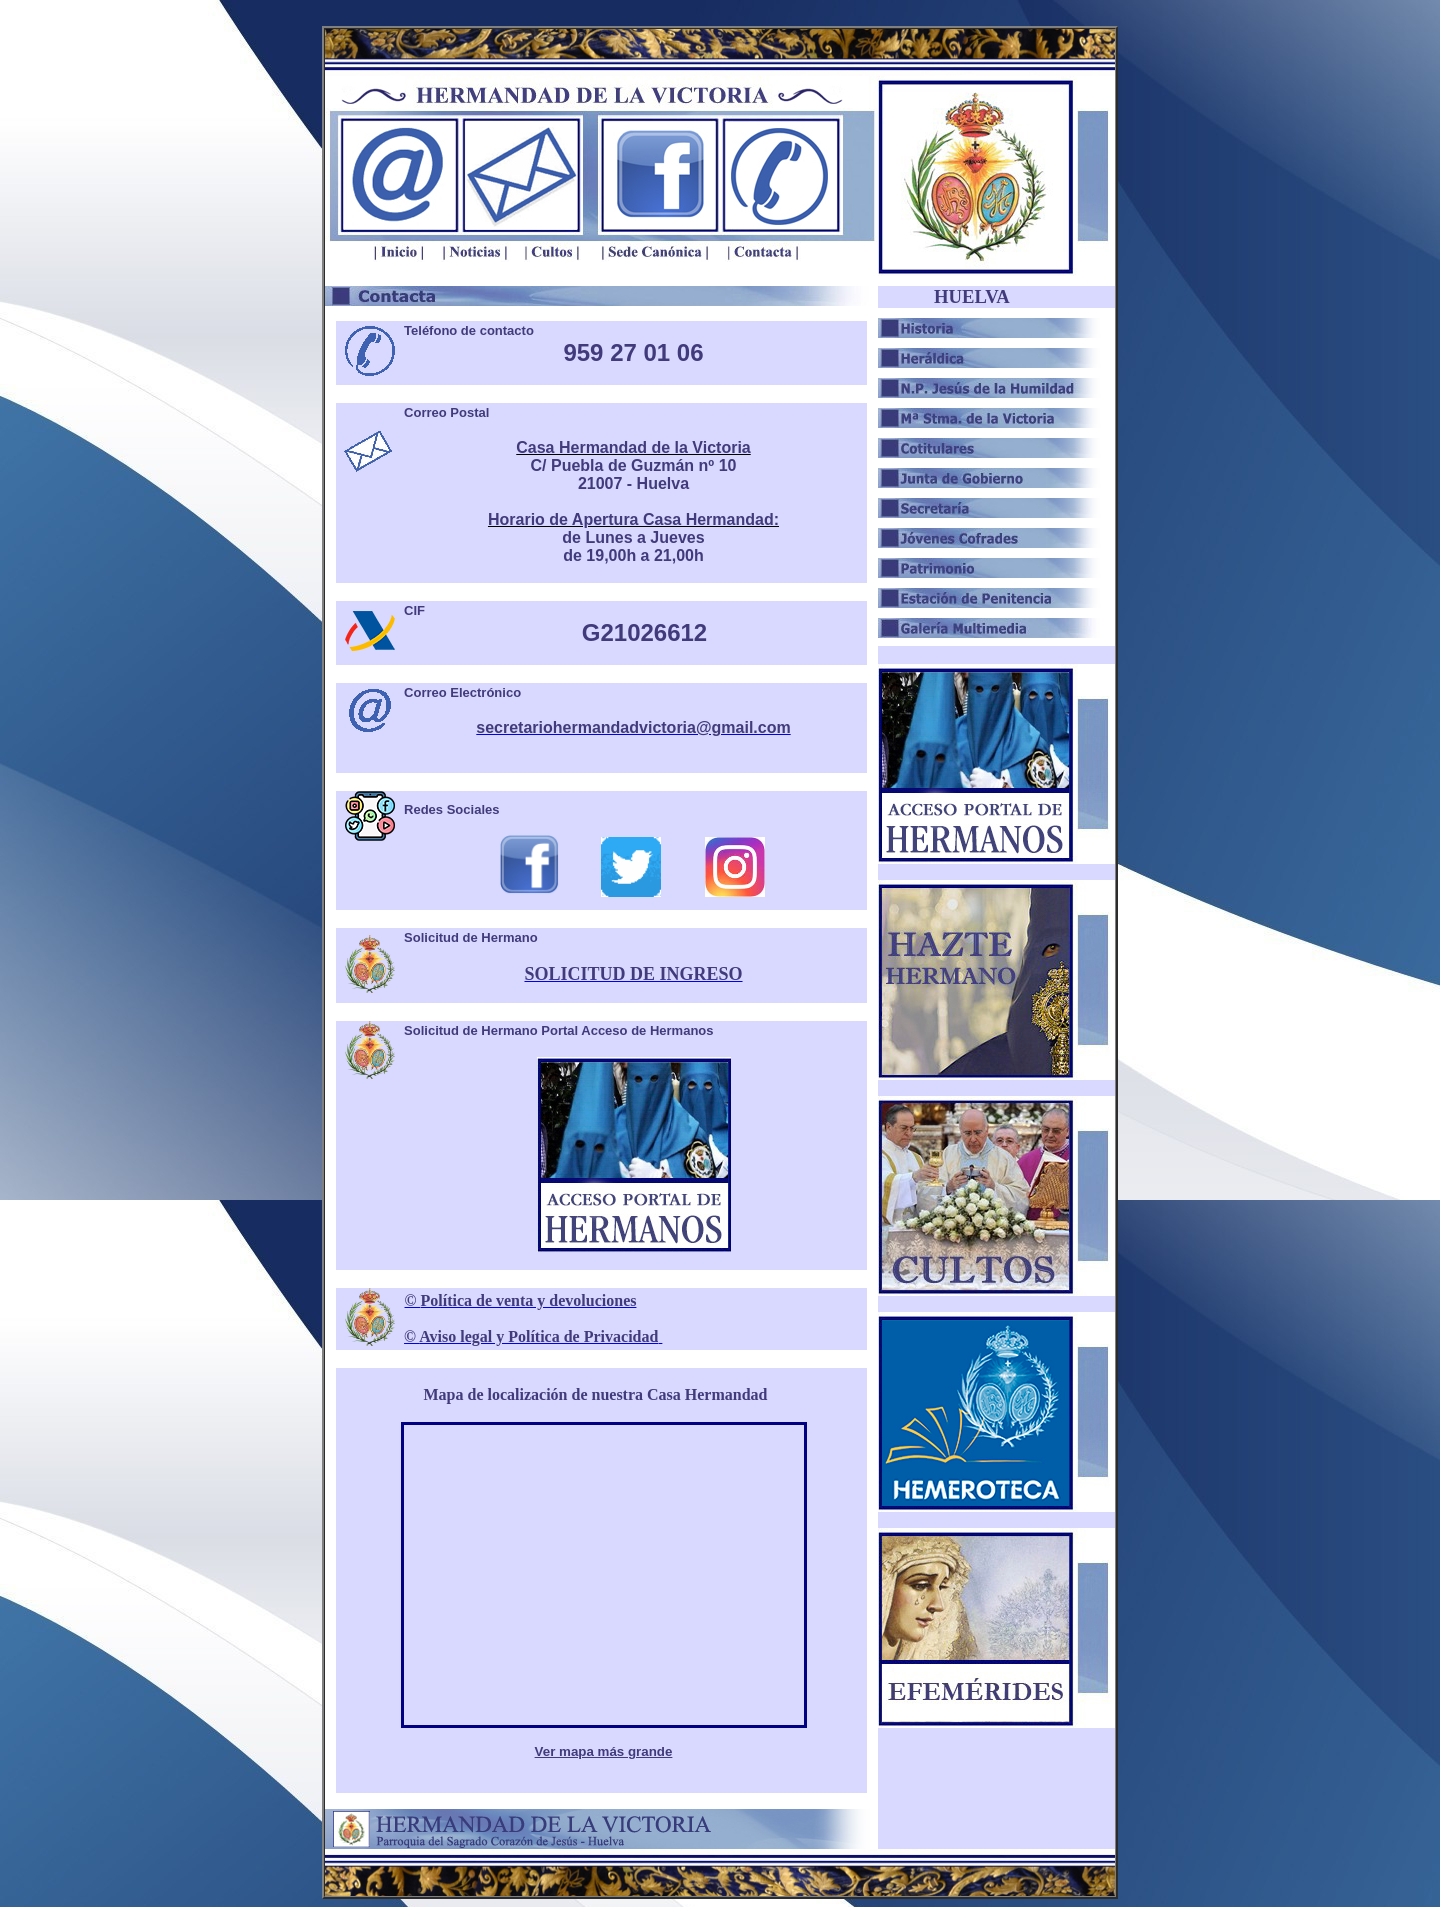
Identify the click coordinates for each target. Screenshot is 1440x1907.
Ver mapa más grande (604, 1751)
